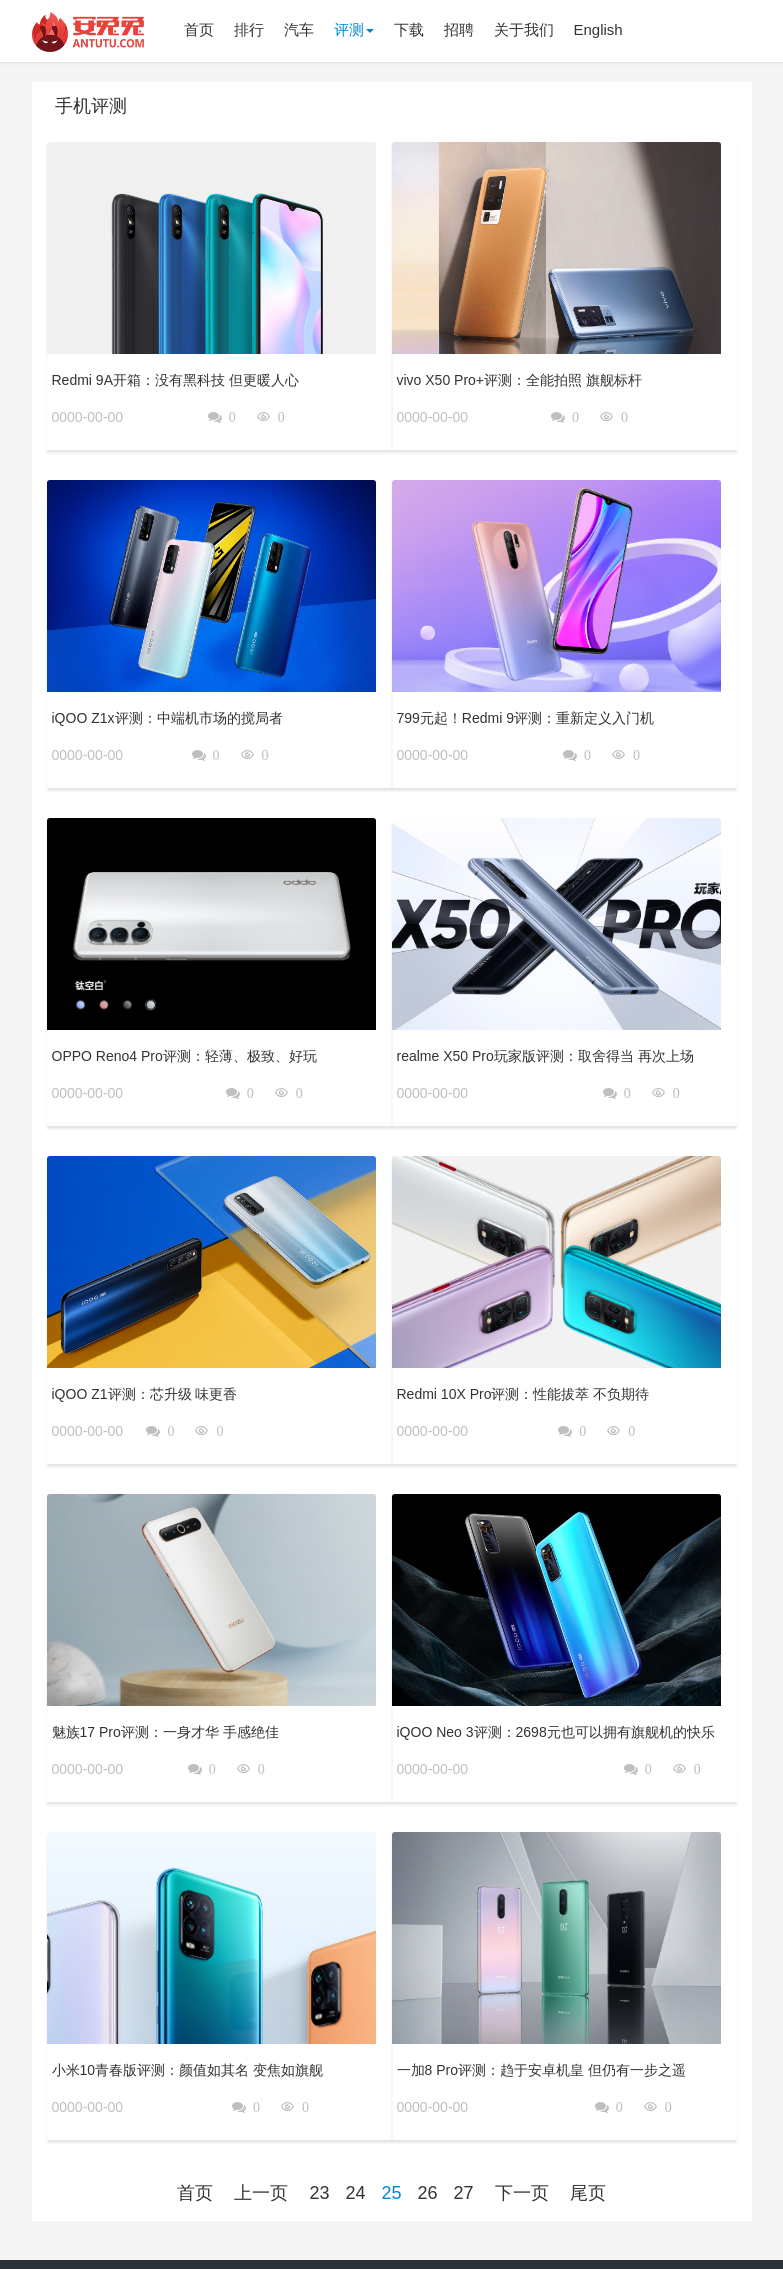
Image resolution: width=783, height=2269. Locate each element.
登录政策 (556, 2218)
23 (319, 2085)
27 (464, 2085)
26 (428, 2085)
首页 (195, 2085)
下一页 (522, 2085)
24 (355, 2085)
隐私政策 (440, 2218)
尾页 (588, 2085)
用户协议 (498, 2218)
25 (391, 2085)
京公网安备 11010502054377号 (391, 2246)
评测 (354, 29)
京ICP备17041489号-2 (649, 2218)
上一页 (261, 2085)
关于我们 (382, 2218)
